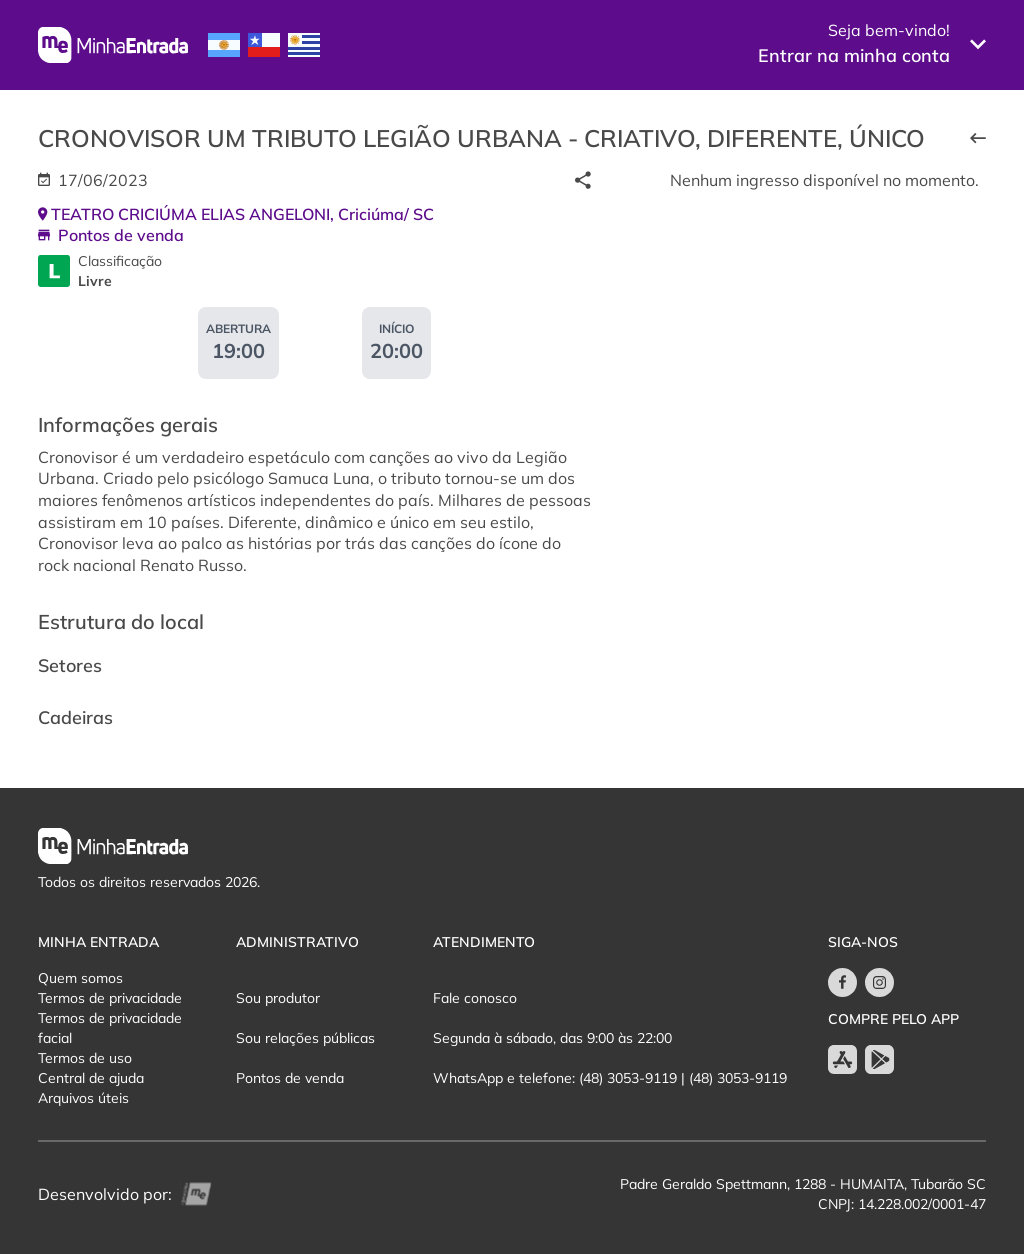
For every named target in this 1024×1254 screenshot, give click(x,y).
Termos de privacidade (110, 998)
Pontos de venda (290, 1078)
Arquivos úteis (83, 1098)
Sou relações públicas (305, 1038)
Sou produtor (278, 998)
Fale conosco (475, 998)
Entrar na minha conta (854, 55)
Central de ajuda (91, 1078)
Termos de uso (85, 1058)
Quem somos (80, 978)
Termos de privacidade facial (110, 1028)
